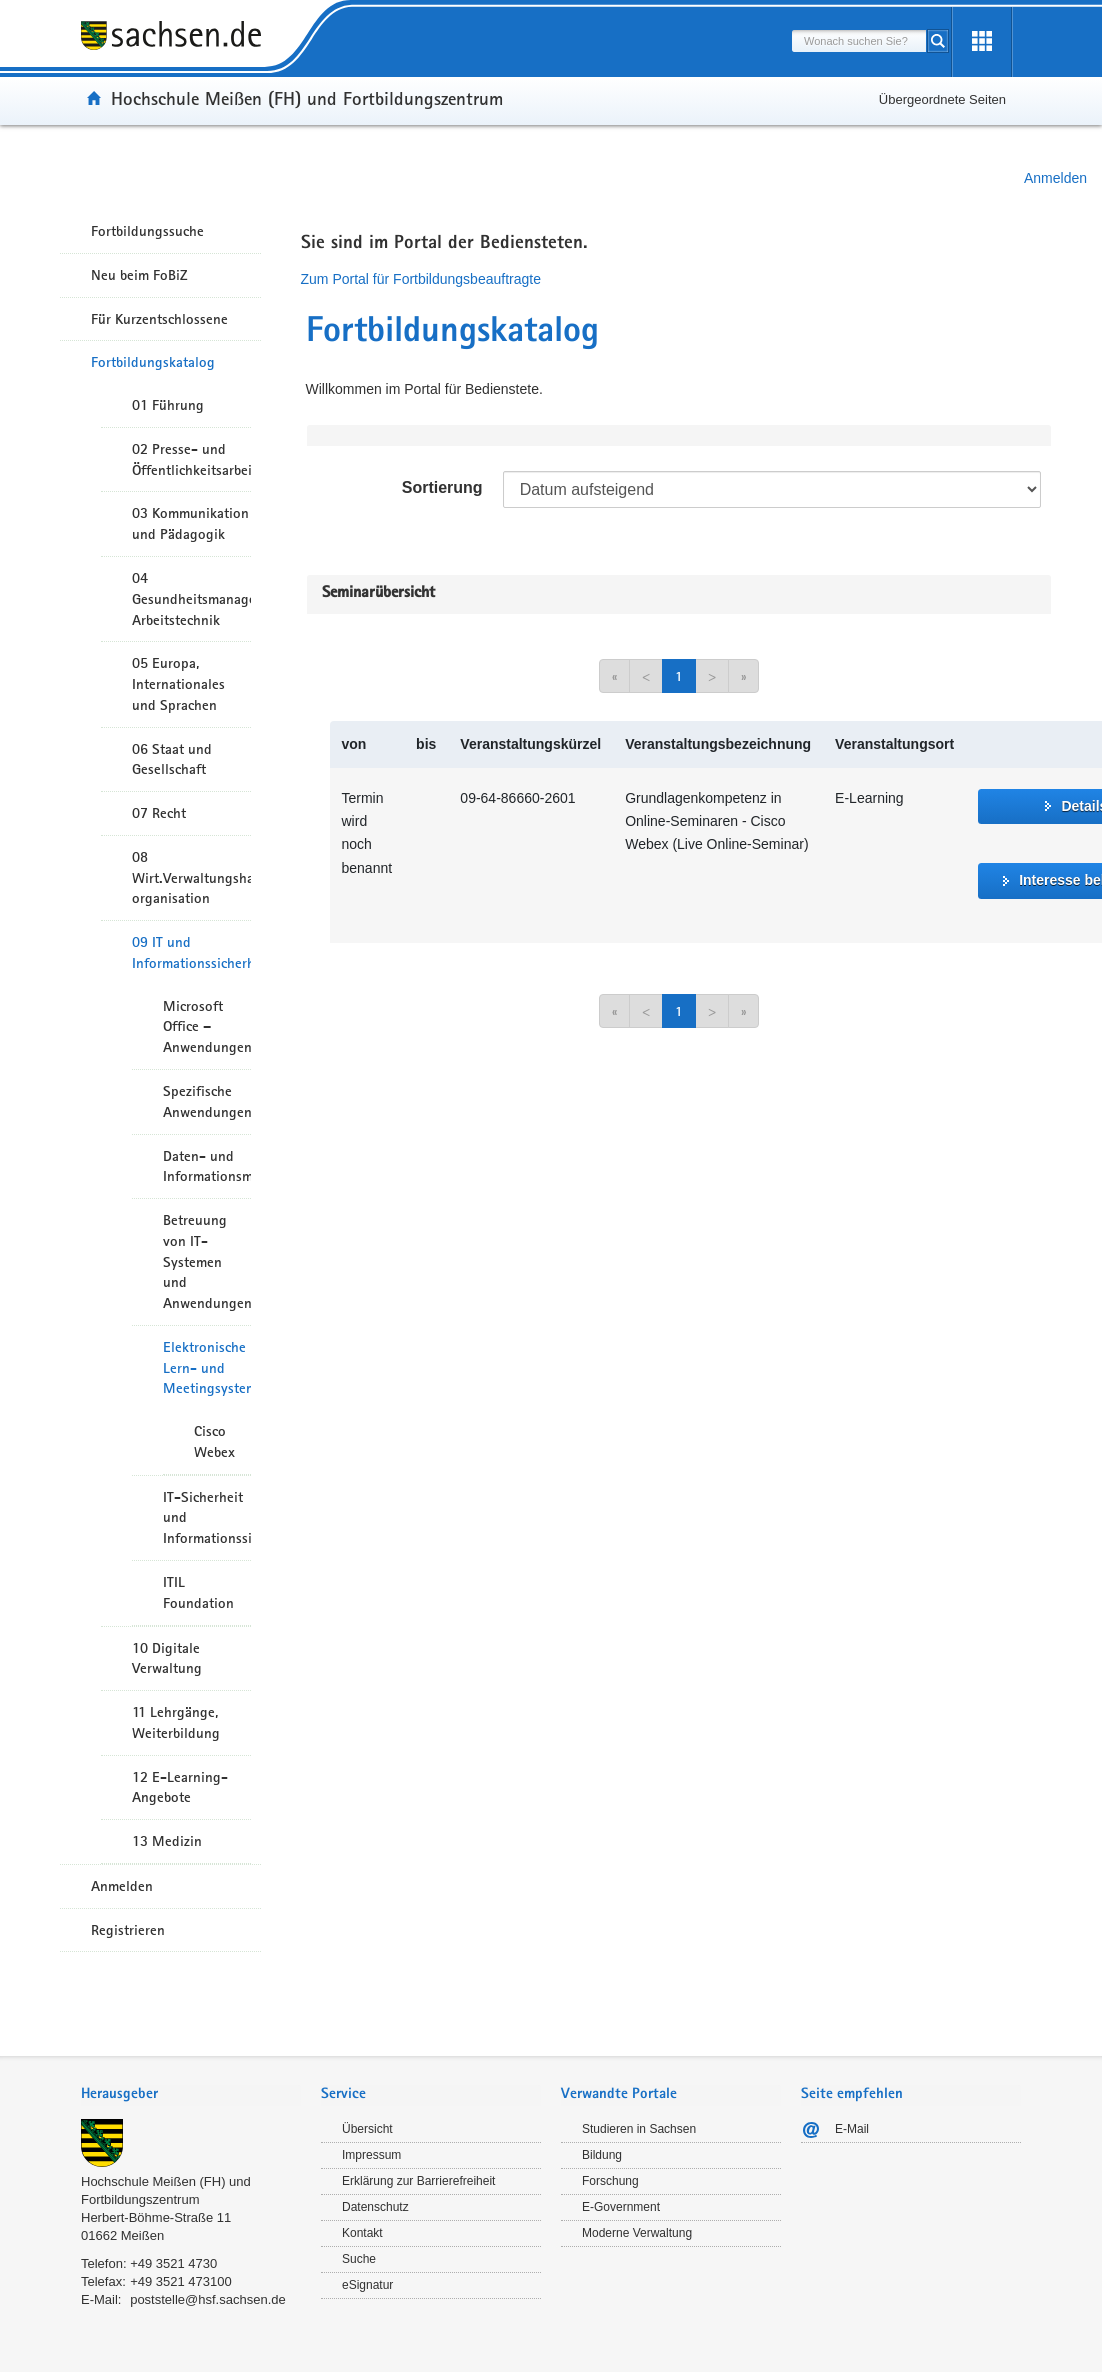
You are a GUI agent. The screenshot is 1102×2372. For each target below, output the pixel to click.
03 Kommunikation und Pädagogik (190, 523)
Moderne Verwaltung (637, 2233)
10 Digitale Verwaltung (167, 1658)
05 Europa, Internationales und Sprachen (178, 684)
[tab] (191, 2095)
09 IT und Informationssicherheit (191, 952)
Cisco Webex (214, 1441)
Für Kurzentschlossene (159, 319)
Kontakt (362, 2233)
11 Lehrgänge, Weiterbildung (176, 1722)
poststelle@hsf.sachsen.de (208, 2299)
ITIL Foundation (198, 1592)
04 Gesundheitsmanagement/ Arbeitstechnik (191, 599)
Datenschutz (375, 2207)
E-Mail (852, 2129)
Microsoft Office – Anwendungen (207, 1027)
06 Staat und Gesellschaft (172, 759)
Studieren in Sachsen (639, 2129)
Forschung (610, 2181)
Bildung (602, 2155)
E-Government (621, 2207)
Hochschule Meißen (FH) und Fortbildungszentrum (307, 98)
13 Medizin (167, 1841)
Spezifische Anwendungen (207, 1101)
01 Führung (168, 405)
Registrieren (128, 1930)
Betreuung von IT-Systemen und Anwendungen (207, 1261)
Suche (359, 2259)
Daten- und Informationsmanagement (207, 1166)
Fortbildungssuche (147, 231)
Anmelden (1055, 178)
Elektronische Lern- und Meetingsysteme (207, 1368)
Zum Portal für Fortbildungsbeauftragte (421, 279)
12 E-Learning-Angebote (180, 1787)
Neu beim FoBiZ (139, 275)
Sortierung (442, 487)
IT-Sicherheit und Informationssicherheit (207, 1518)
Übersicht (367, 2129)
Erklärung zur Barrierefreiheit (418, 2181)
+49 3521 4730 (173, 2263)
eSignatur (367, 2285)
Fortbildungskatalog (153, 362)
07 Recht (159, 813)
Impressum (371, 2155)
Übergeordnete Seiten (942, 99)
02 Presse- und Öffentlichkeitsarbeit (191, 459)
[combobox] (859, 41)
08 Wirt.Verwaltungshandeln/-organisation (191, 878)
